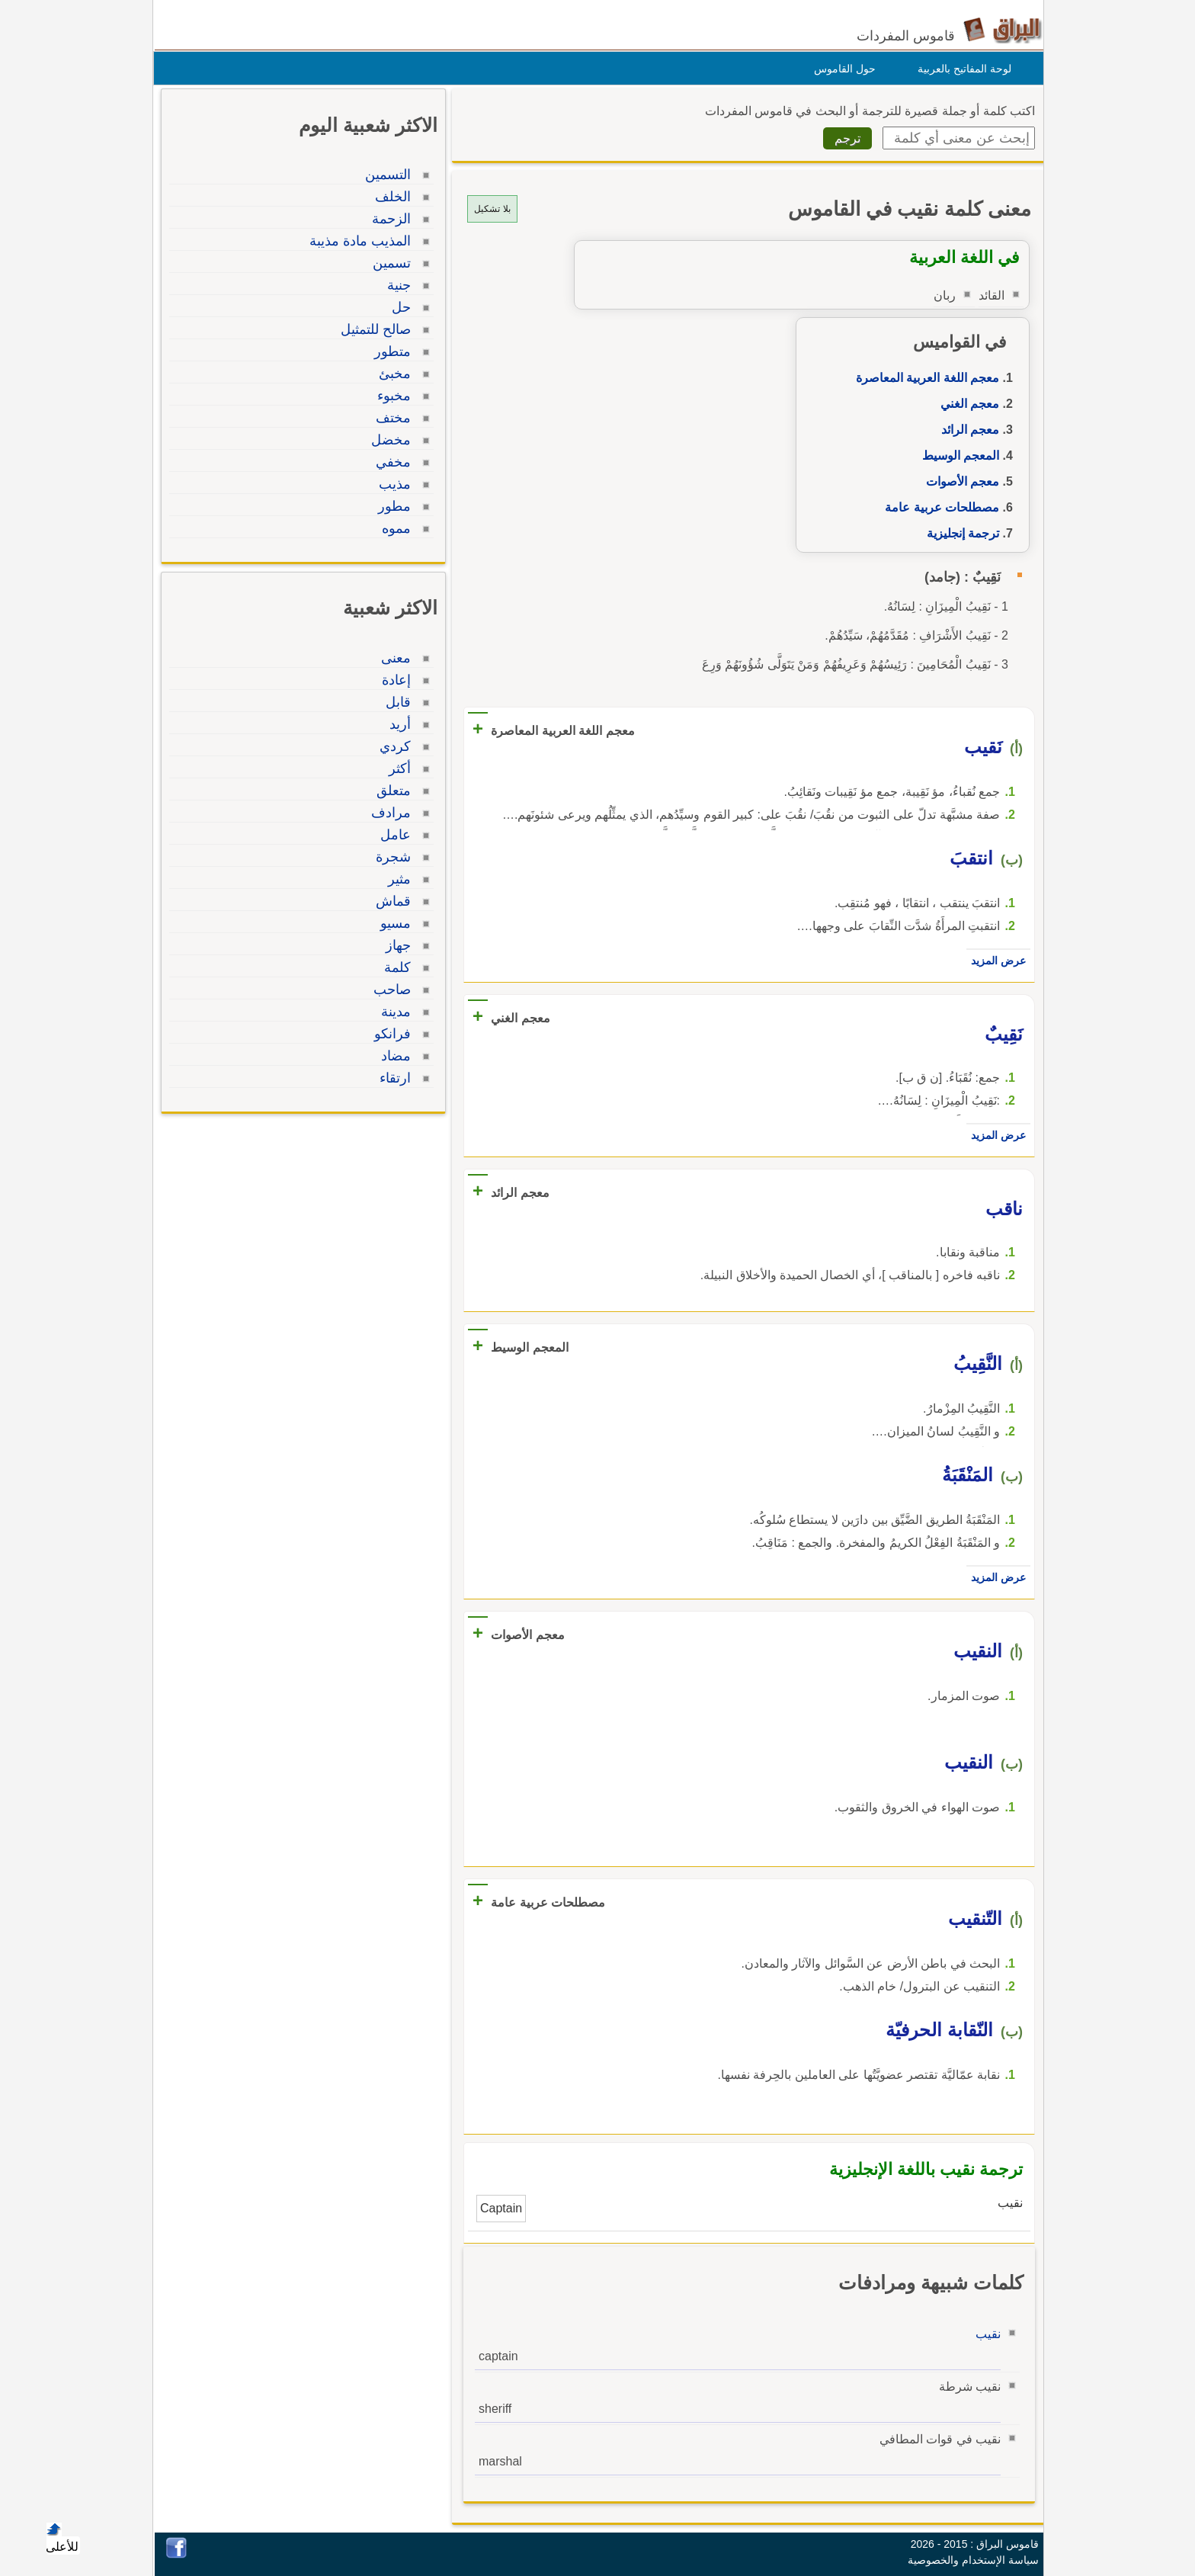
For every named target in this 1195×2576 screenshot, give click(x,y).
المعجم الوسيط (956, 455)
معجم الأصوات (958, 481)
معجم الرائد (966, 429)
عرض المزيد (994, 960)
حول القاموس (841, 69)
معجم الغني (966, 403)
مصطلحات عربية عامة (938, 507)
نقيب (984, 2333)
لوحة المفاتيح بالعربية (961, 69)
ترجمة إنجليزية (959, 533)
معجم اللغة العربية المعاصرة (923, 377)
